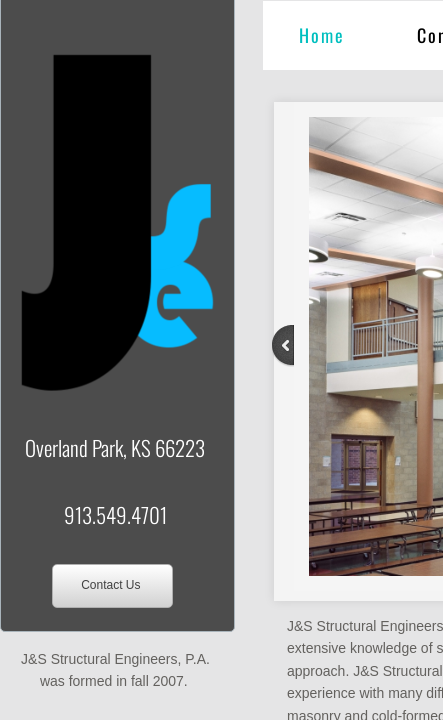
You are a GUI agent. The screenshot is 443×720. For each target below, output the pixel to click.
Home (322, 35)
